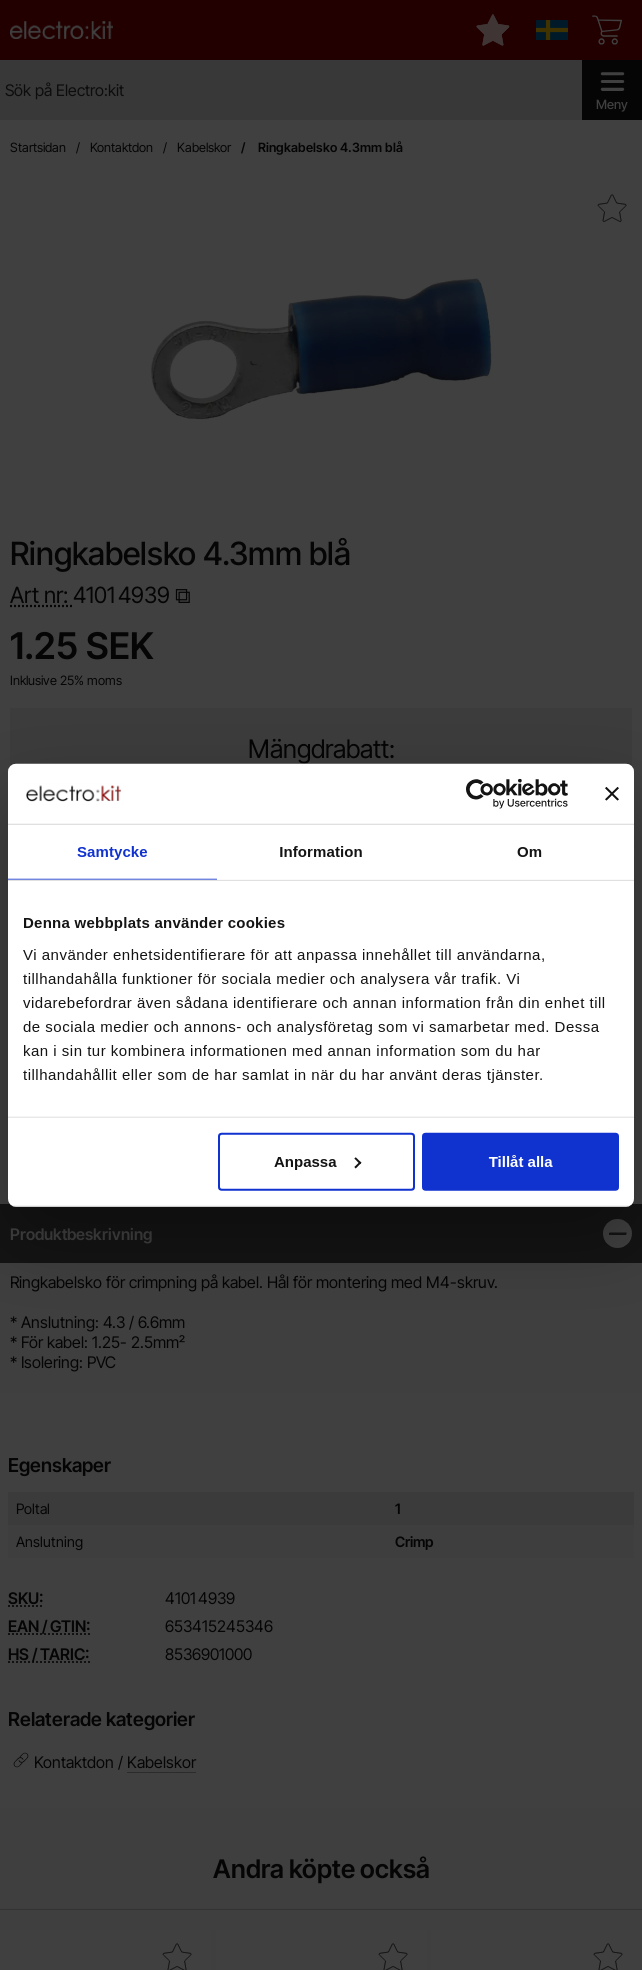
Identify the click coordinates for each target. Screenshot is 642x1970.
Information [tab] (321, 851)
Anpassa (317, 1160)
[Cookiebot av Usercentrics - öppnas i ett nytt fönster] (480, 794)
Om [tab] (529, 851)
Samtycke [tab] (112, 851)
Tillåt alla (521, 1160)
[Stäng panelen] (612, 794)
